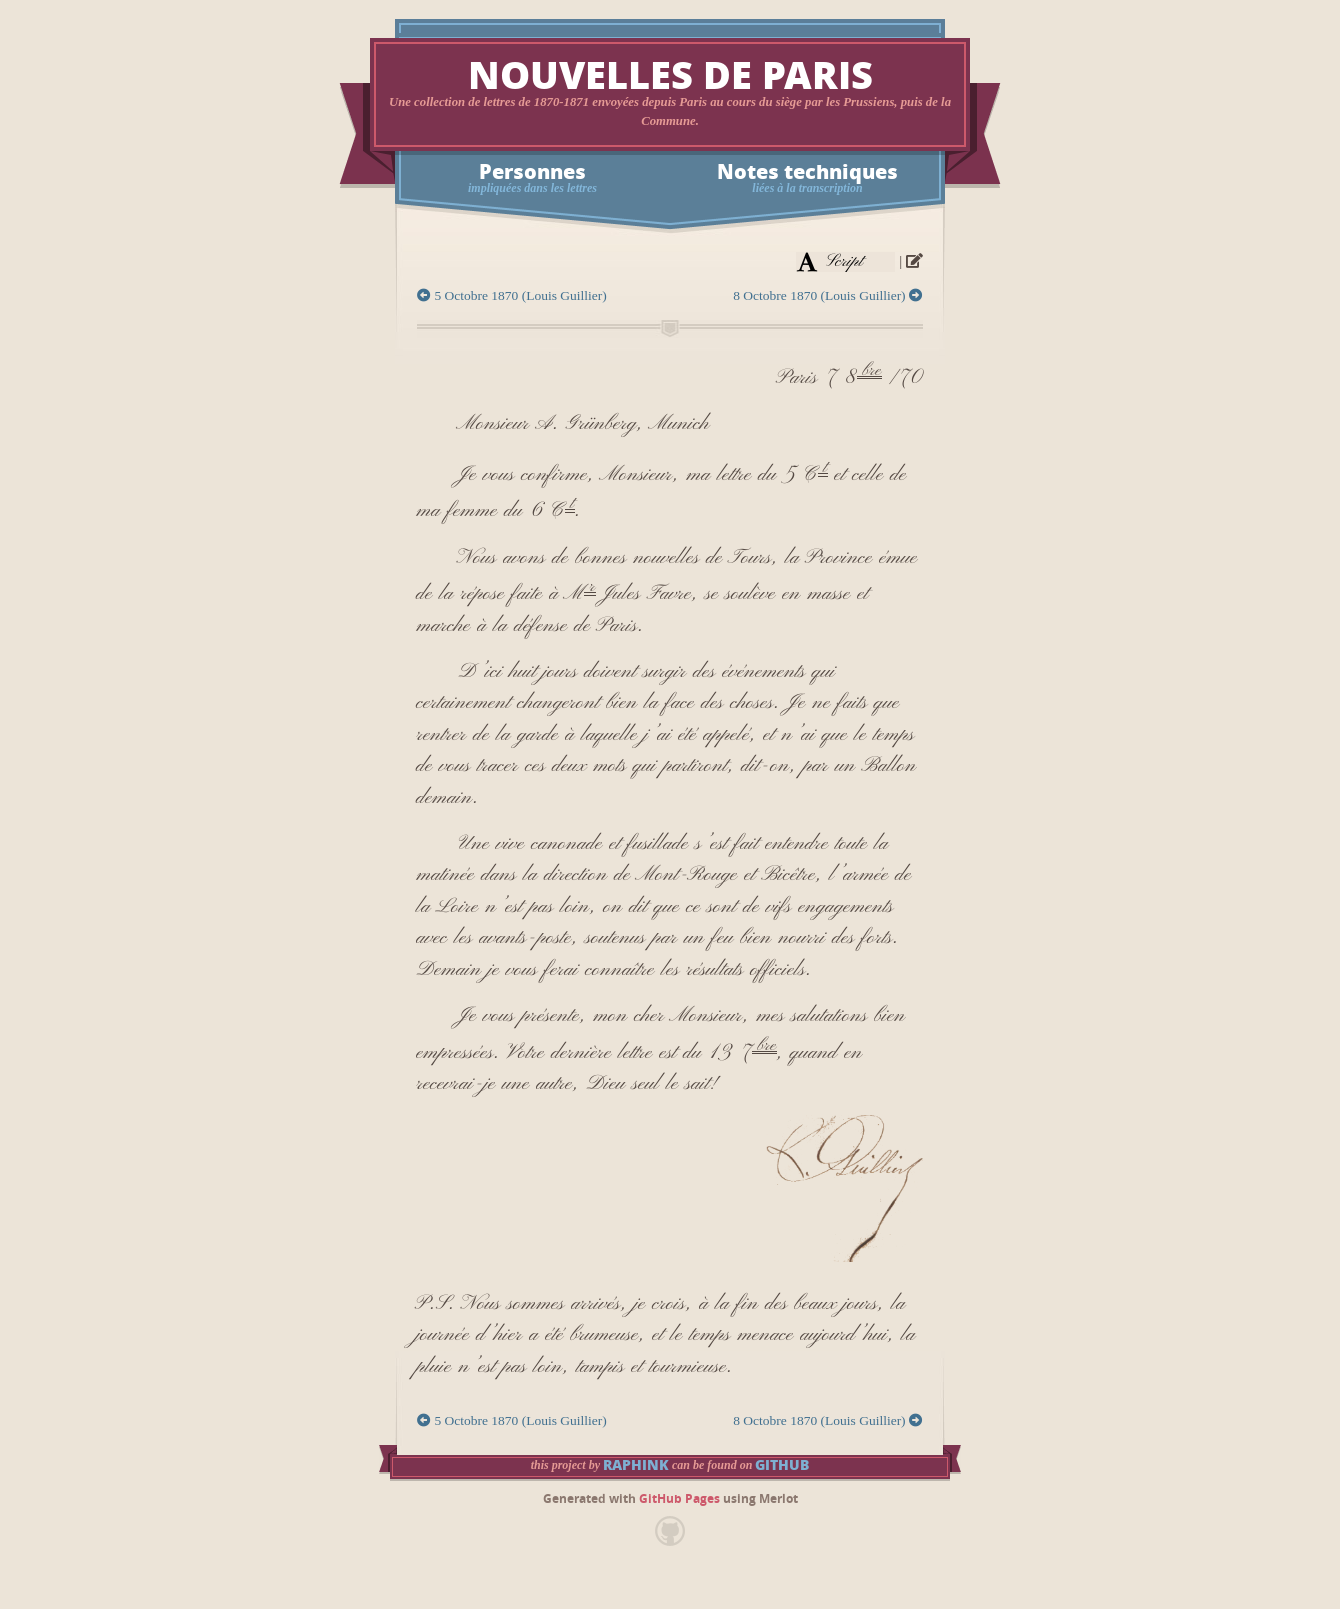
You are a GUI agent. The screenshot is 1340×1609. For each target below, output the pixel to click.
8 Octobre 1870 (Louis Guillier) (828, 295)
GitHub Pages (679, 1499)
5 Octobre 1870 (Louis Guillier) (512, 295)
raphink (636, 1465)
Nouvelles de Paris (670, 76)
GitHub (782, 1465)
